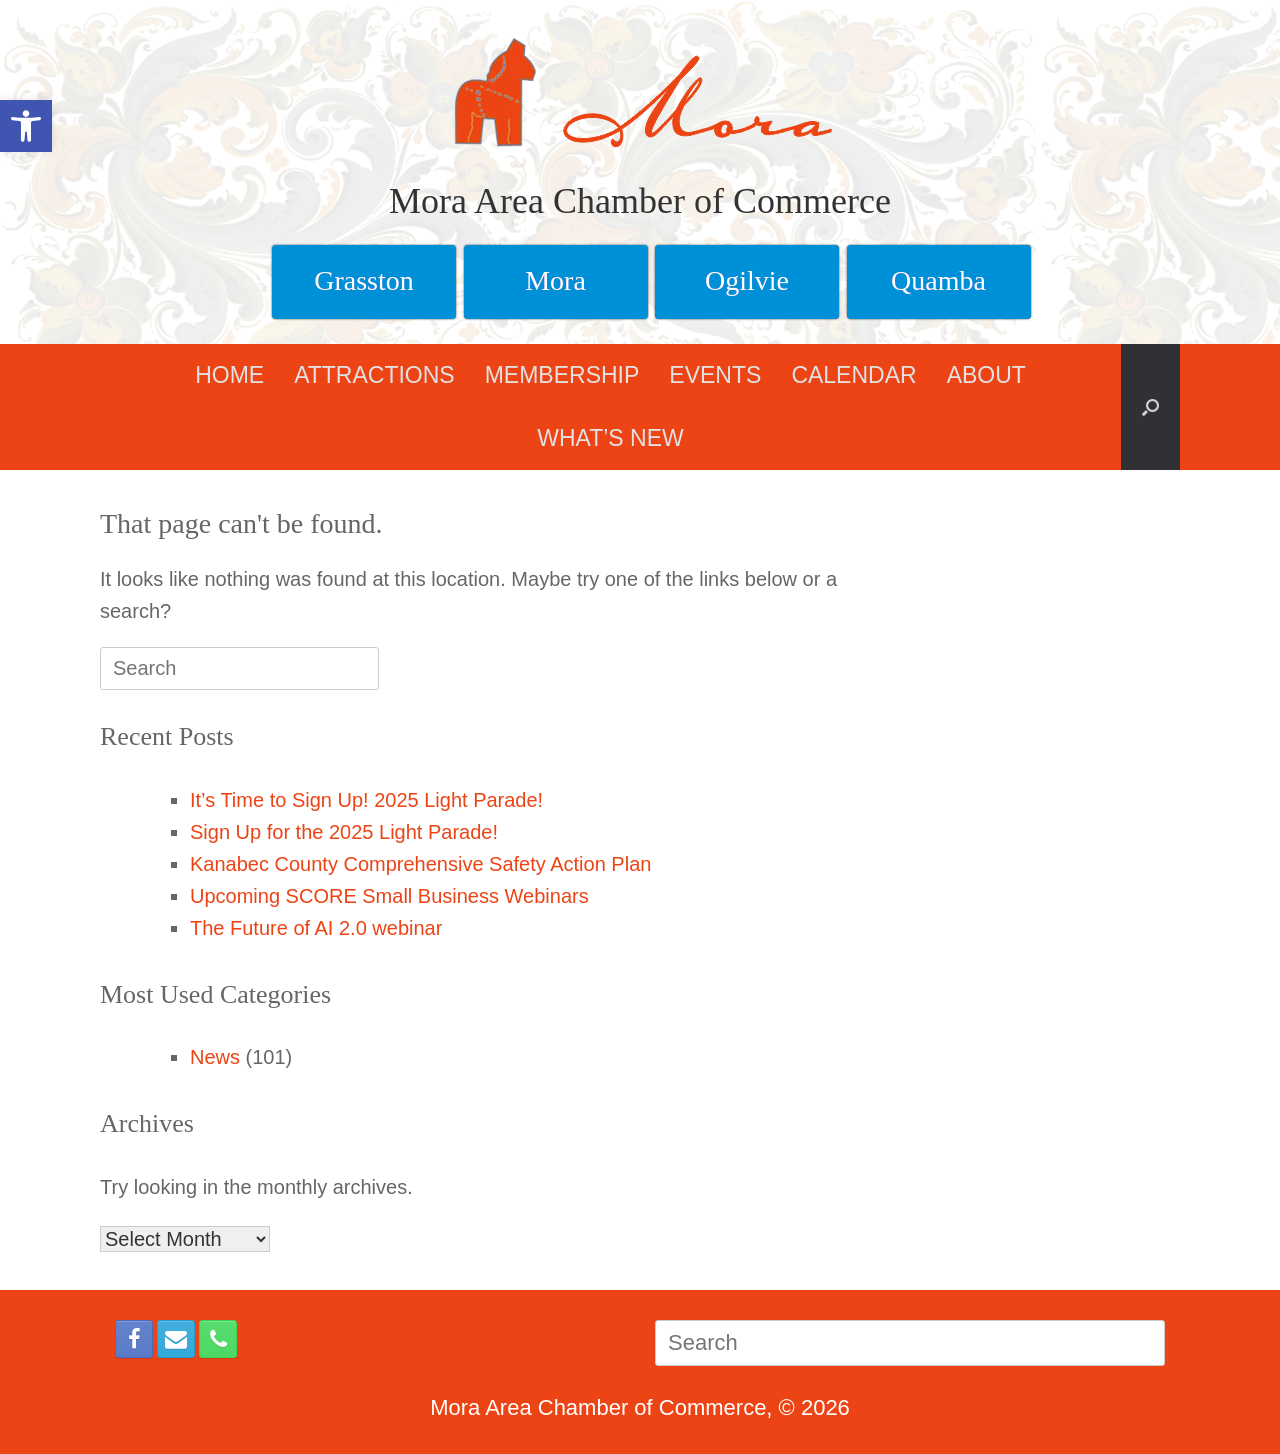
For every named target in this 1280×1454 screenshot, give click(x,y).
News (215, 1057)
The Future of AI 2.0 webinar (316, 928)
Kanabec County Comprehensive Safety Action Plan (420, 864)
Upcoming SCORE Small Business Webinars (389, 896)
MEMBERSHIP (562, 375)
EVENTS (715, 375)
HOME (229, 375)
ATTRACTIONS (374, 375)
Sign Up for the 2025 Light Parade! (344, 832)
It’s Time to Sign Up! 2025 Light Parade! (366, 800)
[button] (1150, 407)
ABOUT (986, 375)
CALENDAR (853, 375)
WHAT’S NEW (610, 438)
